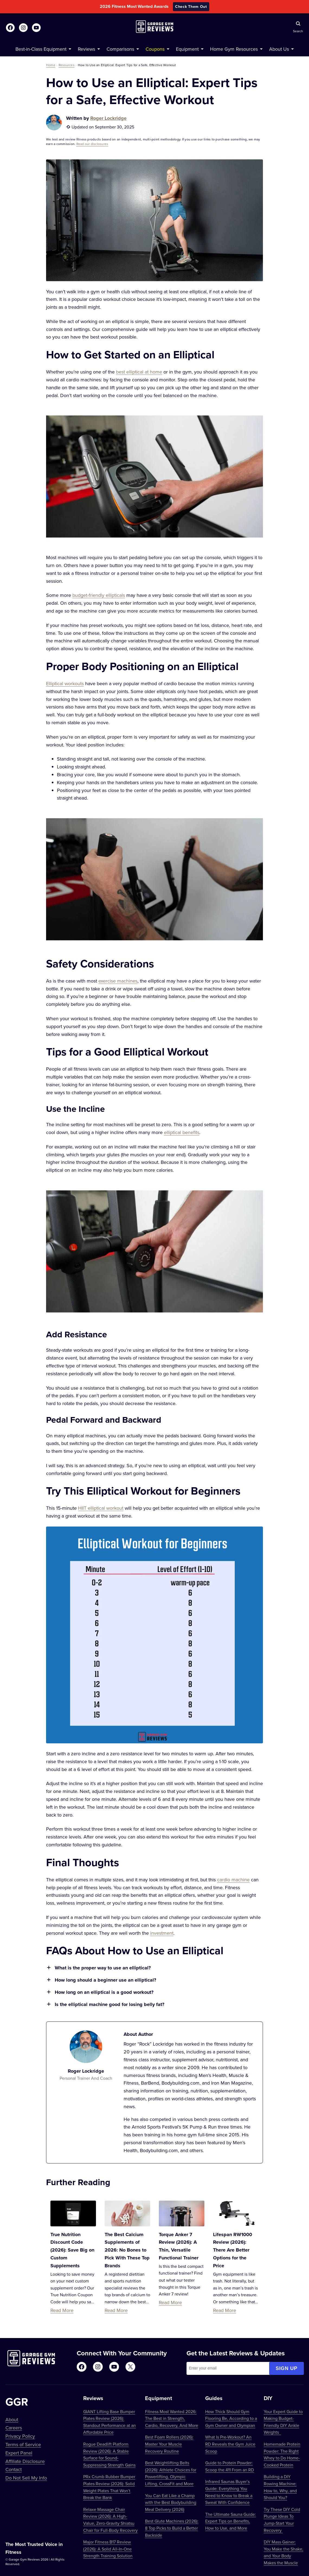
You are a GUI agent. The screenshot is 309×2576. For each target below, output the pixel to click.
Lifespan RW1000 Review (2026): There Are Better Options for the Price (232, 2250)
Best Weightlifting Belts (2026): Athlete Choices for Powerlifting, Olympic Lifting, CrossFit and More (170, 2473)
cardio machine (233, 1879)
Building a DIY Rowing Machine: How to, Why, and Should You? (280, 2487)
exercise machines (117, 980)
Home (50, 65)
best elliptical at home (139, 371)
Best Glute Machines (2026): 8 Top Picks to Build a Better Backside (171, 2528)
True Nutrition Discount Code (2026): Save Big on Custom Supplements (72, 2250)
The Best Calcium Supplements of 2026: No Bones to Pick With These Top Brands (127, 2250)
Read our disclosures (92, 143)
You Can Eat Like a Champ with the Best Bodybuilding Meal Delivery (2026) (170, 2502)
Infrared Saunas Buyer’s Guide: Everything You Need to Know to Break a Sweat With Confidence (228, 2491)
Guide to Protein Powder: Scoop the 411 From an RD (229, 2466)
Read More (61, 2310)
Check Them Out (191, 6)
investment (161, 1933)
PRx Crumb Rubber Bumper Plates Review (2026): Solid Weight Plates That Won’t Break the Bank (109, 2487)
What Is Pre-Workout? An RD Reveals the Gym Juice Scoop (230, 2444)
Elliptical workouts (65, 683)
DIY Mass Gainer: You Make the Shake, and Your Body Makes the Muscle (283, 2552)
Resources (67, 65)
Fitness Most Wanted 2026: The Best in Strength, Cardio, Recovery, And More (171, 2418)
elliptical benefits (181, 1132)
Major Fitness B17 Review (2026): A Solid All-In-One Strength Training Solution (108, 2549)
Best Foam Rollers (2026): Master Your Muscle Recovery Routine (169, 2444)
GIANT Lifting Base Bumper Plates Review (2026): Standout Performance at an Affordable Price (109, 2421)
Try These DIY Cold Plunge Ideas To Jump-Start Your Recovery (282, 2519)
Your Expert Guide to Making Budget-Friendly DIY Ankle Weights (283, 2421)
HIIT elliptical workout (100, 1508)
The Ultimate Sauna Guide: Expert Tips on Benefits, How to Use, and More (230, 2521)
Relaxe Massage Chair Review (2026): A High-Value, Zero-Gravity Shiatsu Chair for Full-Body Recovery (110, 2519)
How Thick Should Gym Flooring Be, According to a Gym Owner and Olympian (231, 2418)
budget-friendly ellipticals (98, 595)
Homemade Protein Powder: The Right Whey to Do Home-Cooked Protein (282, 2454)
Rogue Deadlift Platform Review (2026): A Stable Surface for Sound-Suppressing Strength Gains (109, 2454)
